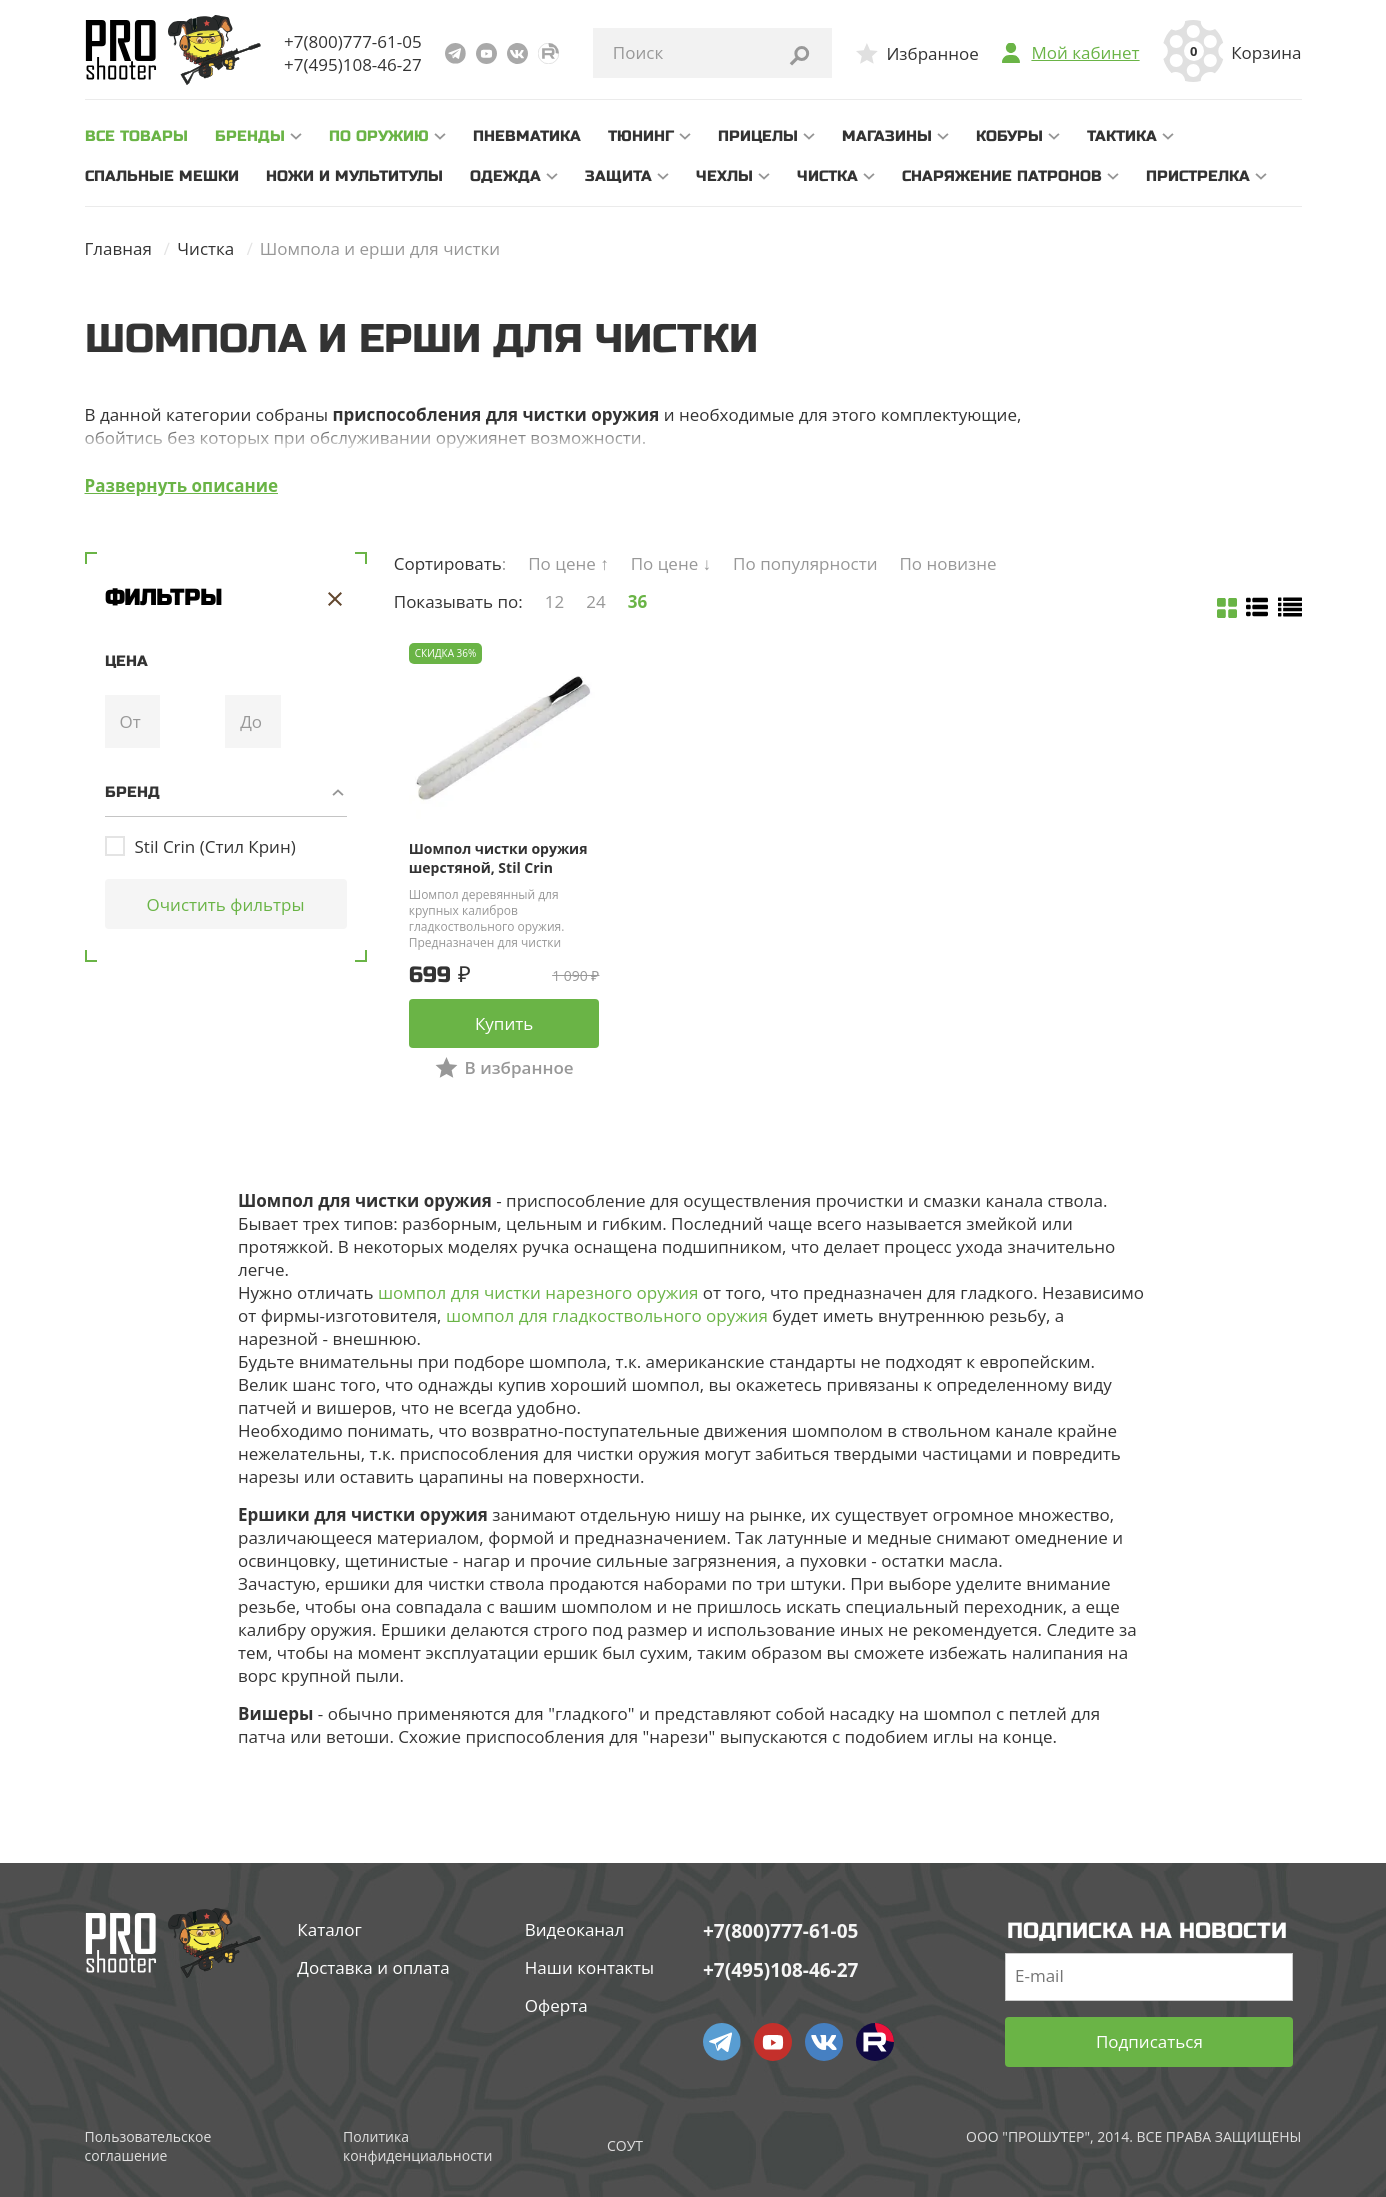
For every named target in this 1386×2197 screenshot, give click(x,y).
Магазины (887, 136)
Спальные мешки (162, 176)
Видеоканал (575, 1929)
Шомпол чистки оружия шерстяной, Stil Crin (498, 858)
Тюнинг (641, 136)
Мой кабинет (1085, 53)
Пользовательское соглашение (148, 2146)
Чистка (827, 176)
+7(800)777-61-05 (353, 41)
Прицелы (758, 136)
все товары (136, 136)
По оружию (379, 136)
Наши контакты (589, 1967)
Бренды (250, 136)
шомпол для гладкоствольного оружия (607, 1315)
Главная (118, 248)
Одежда (505, 176)
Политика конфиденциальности (417, 2146)
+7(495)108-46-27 (353, 64)
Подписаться (1149, 2041)
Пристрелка (1198, 176)
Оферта (556, 2005)
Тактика (1122, 136)
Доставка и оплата (373, 1967)
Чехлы (724, 176)
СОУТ (625, 2145)
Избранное (932, 53)
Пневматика (527, 136)
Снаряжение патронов (1002, 176)
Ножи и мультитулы (354, 176)
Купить (504, 1023)
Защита (618, 176)
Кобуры (1009, 136)
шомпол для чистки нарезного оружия (538, 1292)
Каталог (329, 1929)
